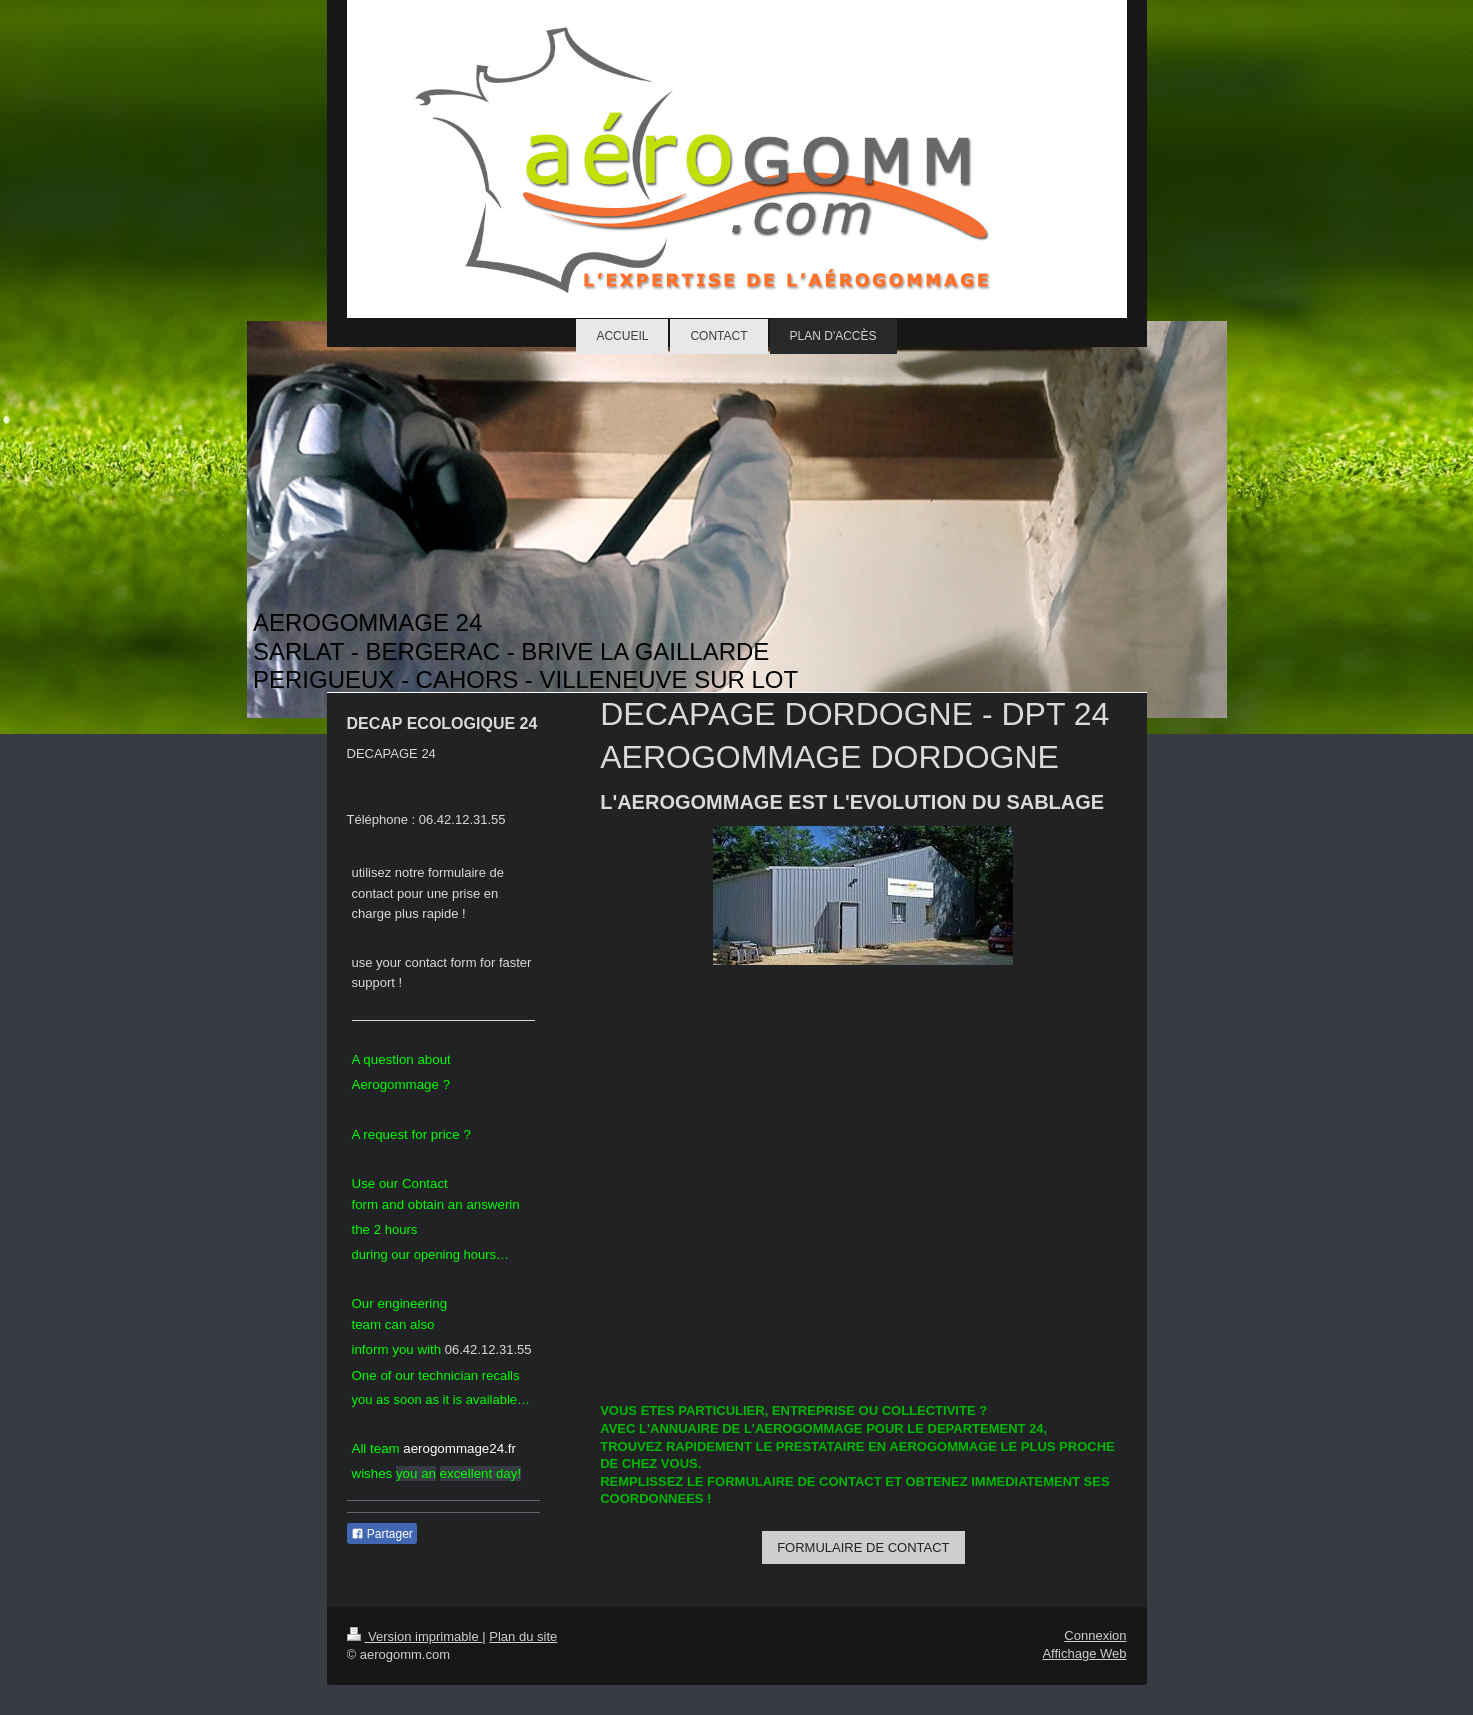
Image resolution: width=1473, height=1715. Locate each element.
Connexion (1095, 1635)
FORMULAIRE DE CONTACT (863, 1547)
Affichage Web (1084, 1653)
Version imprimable (415, 1636)
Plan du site (523, 1636)
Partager (382, 1534)
